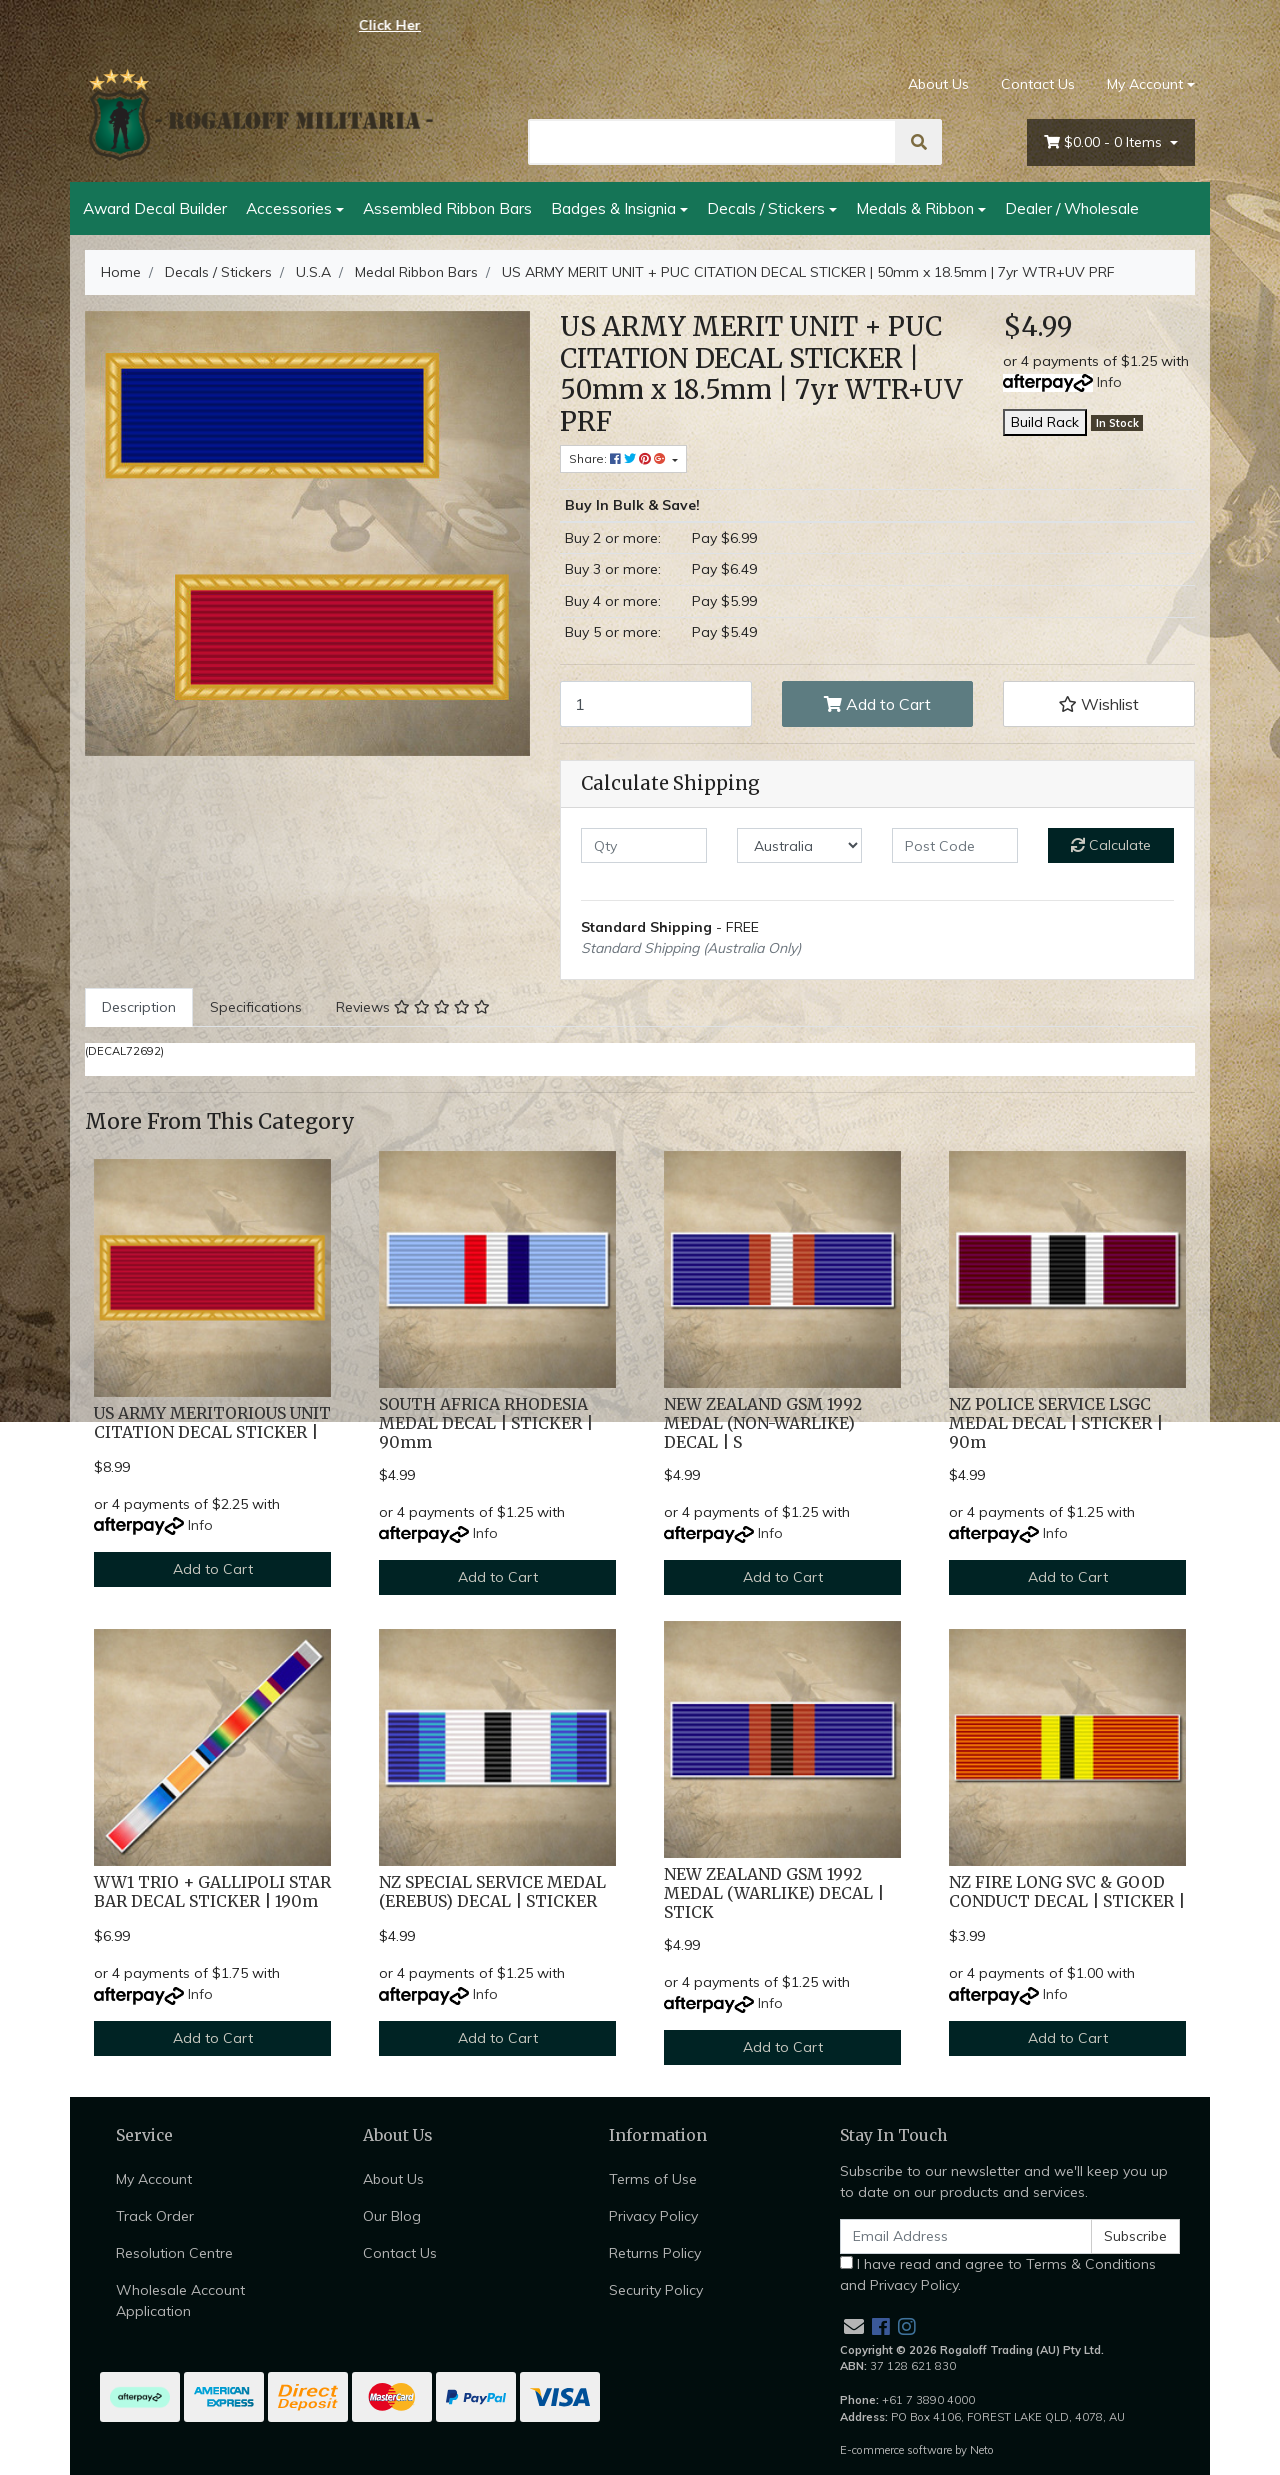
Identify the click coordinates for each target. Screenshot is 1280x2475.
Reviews (413, 1007)
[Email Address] (966, 2236)
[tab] (139, 1007)
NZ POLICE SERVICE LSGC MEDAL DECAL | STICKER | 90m (1056, 1423)
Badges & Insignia (613, 208)
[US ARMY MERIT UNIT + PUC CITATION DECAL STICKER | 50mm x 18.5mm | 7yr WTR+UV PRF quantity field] (656, 704)
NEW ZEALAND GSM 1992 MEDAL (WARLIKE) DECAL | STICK (774, 1893)
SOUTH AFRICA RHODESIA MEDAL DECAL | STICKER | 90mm (486, 1423)
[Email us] (854, 2326)
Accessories (289, 208)
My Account (154, 2179)
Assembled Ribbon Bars (447, 208)
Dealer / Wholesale (1072, 208)
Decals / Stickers (766, 208)
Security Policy (656, 2290)
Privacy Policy (653, 2216)
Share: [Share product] (619, 458)
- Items (1105, 142)
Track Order (155, 2216)
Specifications (256, 1007)
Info (1109, 382)
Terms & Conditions (1091, 2264)
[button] (1099, 704)
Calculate (1111, 845)
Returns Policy (655, 2253)
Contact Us (1038, 84)
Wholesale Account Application (180, 2300)
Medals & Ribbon (915, 208)
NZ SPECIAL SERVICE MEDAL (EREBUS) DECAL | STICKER (492, 1892)
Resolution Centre (174, 2253)
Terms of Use (653, 2179)
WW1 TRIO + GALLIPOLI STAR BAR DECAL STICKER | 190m (212, 1892)
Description (139, 1007)
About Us (938, 84)
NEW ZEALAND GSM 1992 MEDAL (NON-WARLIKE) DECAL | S (763, 1423)
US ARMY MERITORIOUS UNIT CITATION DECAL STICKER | (212, 1423)
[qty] (644, 845)
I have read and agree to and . (998, 2274)
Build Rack (1045, 422)
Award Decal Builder (155, 208)
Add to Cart (877, 704)
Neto (982, 2450)
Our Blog (392, 2216)
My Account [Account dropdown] (1145, 84)
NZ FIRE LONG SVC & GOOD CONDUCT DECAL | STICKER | (1067, 1892)
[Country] (800, 845)
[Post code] (955, 845)
